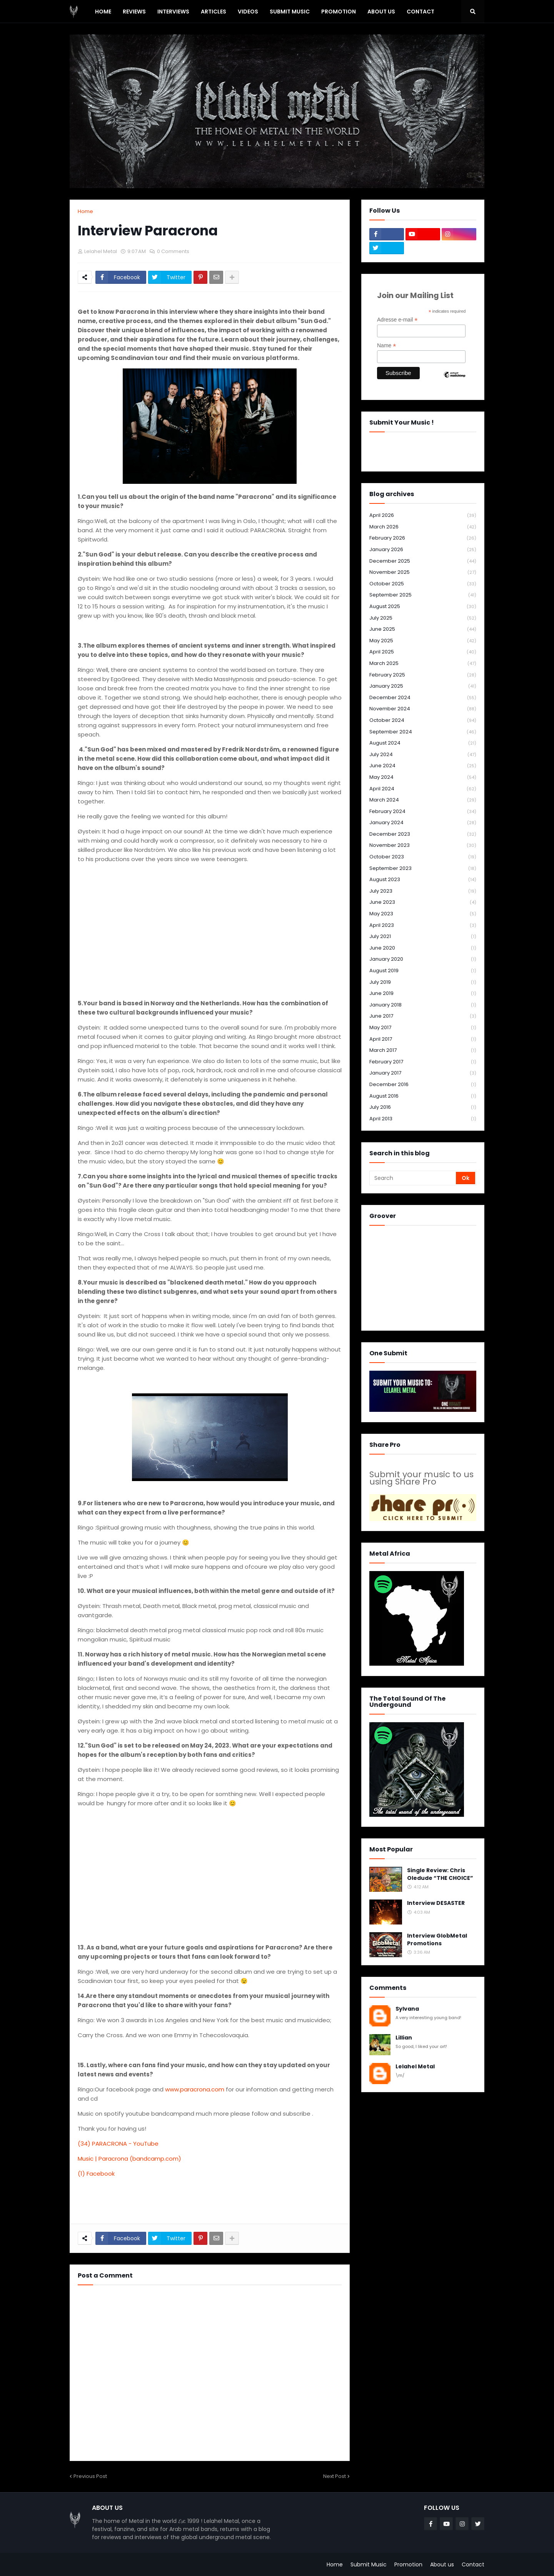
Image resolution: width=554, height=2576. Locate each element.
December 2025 (422, 561)
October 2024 (422, 720)
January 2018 (422, 1005)
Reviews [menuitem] (134, 11)
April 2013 (422, 1119)
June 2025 (422, 629)
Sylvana (407, 2009)
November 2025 (422, 572)
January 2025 (422, 686)
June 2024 (422, 766)
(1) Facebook (96, 2173)
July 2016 (422, 1107)
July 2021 (422, 937)
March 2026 (422, 527)
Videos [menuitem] (248, 11)
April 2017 (422, 1039)
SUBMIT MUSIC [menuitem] (290, 11)
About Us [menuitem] (381, 11)
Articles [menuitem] (213, 11)
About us (442, 2564)
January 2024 (422, 823)
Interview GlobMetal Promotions (437, 1939)
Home (85, 211)
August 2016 (422, 1096)
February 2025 (422, 675)
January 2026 (422, 550)
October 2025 (422, 584)
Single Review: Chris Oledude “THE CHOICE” (440, 1874)
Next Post (334, 2476)
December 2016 (422, 1085)
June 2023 (422, 902)
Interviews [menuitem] (173, 11)
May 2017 (422, 1028)
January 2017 (422, 1073)
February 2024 (422, 812)
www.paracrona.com (194, 2089)
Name (386, 345)
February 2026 (422, 538)
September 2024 (422, 732)
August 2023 (422, 880)
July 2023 (422, 891)
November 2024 (422, 709)
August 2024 (422, 743)
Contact (473, 2564)
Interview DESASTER (436, 1903)
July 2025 (422, 618)
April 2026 (422, 516)
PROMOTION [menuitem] (338, 11)
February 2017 (422, 1062)
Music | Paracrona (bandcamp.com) (129, 2158)
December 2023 (422, 834)
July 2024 (422, 755)
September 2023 (422, 869)
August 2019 (422, 971)
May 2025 (422, 641)
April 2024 (422, 789)
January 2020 (422, 959)
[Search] (413, 1178)
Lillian (403, 2037)
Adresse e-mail (397, 319)
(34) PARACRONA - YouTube (118, 2143)
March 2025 (422, 664)
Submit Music (368, 2564)
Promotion (408, 2564)
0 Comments (173, 251)
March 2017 (422, 1050)
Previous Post (90, 2476)
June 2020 (422, 948)
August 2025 (422, 607)
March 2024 (422, 800)
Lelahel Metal (415, 2066)
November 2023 (422, 845)
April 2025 (422, 652)
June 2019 (422, 994)
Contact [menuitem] (420, 11)
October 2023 (422, 857)
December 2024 (422, 698)
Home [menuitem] (103, 11)
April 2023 (422, 925)
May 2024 (422, 777)
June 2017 (422, 1016)
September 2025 (422, 595)
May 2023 (422, 914)
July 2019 (422, 982)
